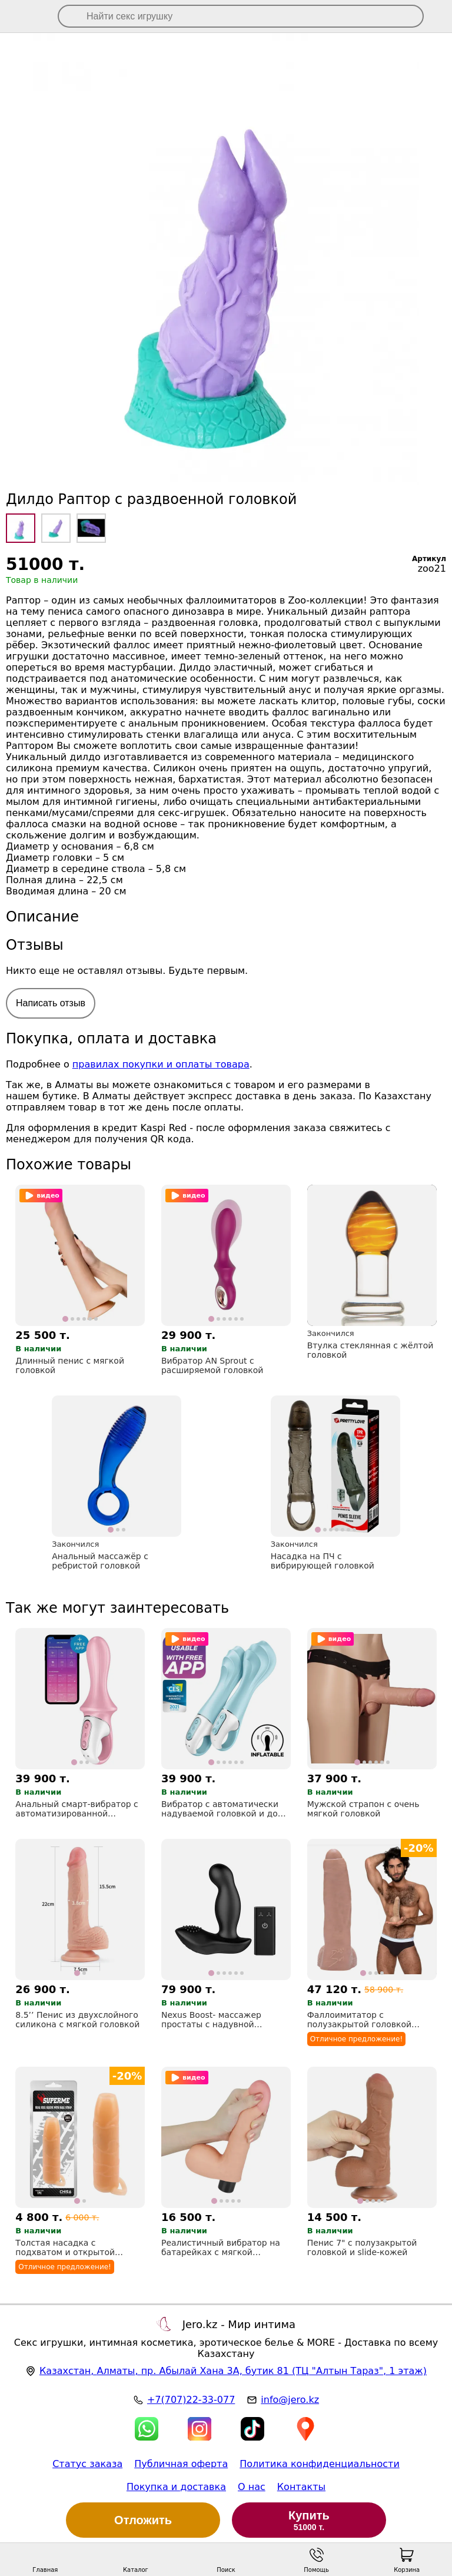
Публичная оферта (181, 2463)
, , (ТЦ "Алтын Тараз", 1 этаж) (233, 2370)
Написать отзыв (50, 1003)
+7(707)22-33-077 (191, 2399)
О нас (251, 2486)
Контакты (301, 2486)
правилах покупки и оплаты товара (161, 1064)
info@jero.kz (290, 2399)
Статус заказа (87, 2463)
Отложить (143, 2520)
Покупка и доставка (176, 2486)
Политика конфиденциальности (320, 2463)
